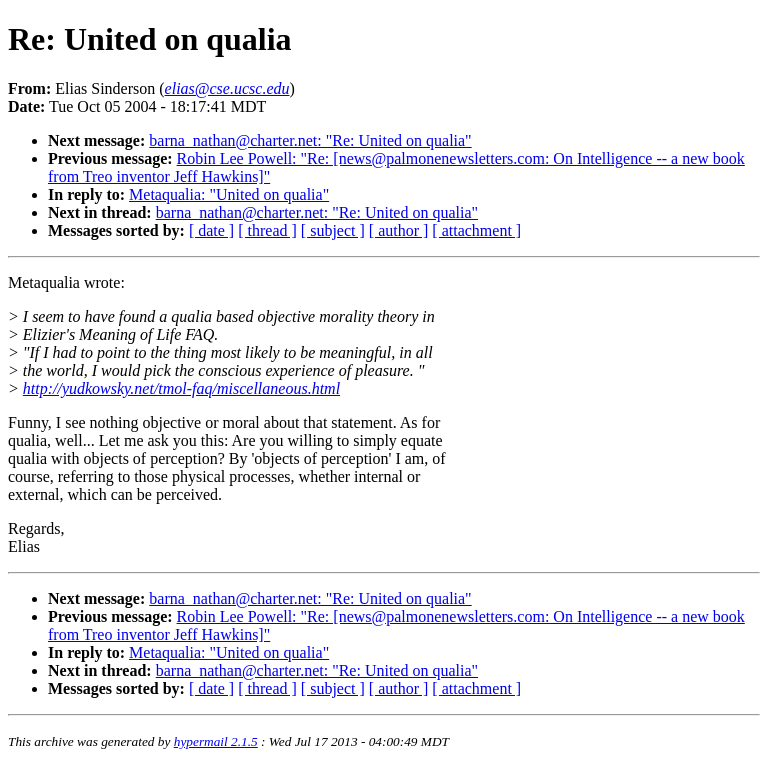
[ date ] (211, 230)
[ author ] (399, 230)
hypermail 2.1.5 (216, 741)
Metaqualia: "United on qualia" (229, 194)
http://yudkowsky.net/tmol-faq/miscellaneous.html (181, 388)
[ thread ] (267, 230)
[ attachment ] (476, 230)
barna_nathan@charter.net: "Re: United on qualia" (310, 140)
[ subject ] (333, 230)
